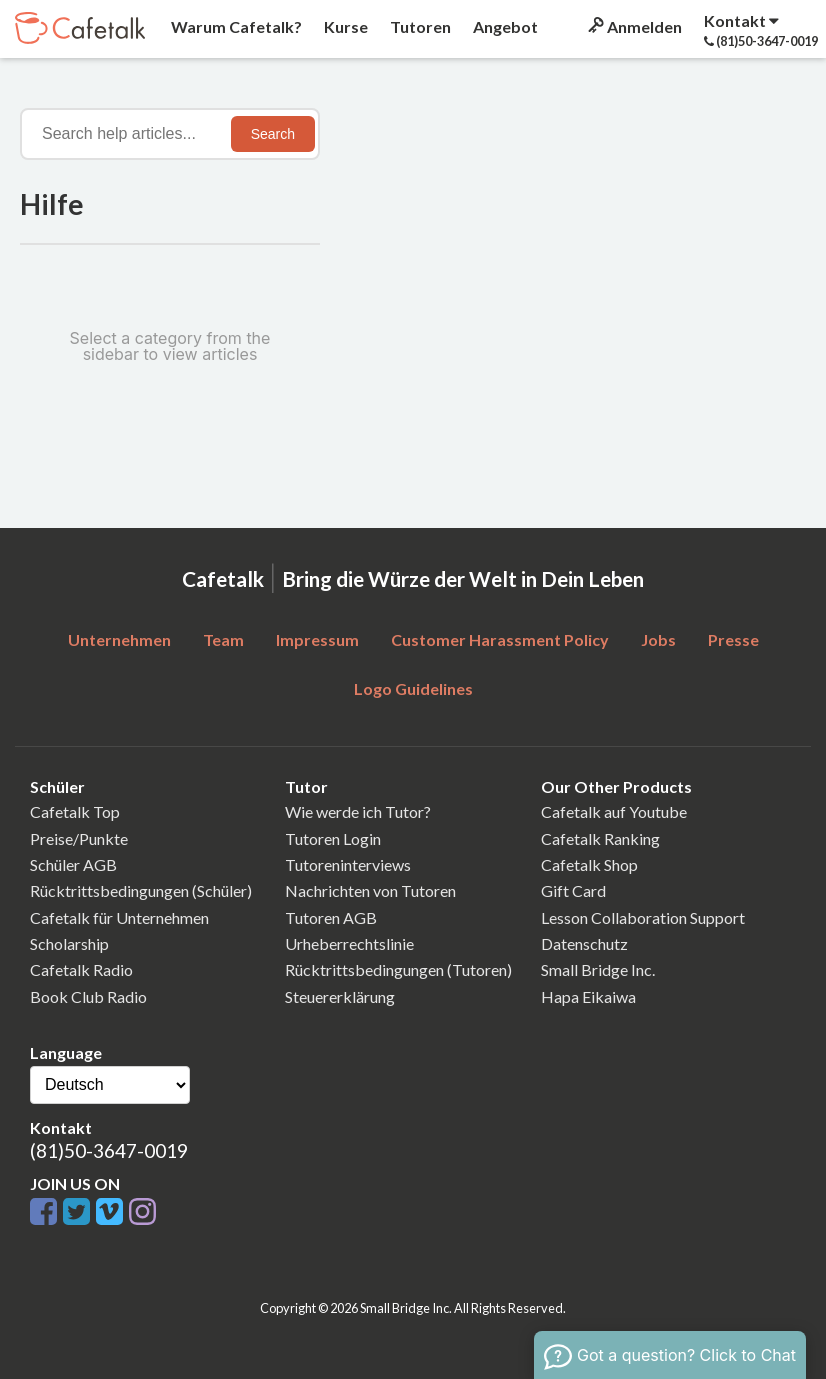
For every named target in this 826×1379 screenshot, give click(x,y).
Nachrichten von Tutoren (370, 890)
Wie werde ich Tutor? (358, 811)
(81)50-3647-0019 (109, 1150)
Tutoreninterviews (348, 864)
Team (223, 639)
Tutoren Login (333, 838)
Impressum (317, 639)
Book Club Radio (88, 996)
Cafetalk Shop (589, 864)
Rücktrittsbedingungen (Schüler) (141, 890)
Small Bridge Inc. (598, 969)
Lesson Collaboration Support (643, 917)
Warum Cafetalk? (235, 26)
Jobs (658, 639)
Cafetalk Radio (81, 969)
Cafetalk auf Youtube (614, 811)
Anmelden (633, 26)
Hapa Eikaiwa (588, 996)
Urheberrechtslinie (349, 943)
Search (273, 134)
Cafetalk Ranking (600, 838)
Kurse (344, 26)
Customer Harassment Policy (500, 639)
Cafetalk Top (75, 811)
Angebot (504, 26)
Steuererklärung (340, 996)
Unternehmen (119, 639)
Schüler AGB (73, 864)
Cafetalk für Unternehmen (119, 917)
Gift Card (573, 890)
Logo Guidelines (413, 688)
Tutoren (419, 26)
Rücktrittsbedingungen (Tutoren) (398, 969)
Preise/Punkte (79, 838)
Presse (733, 639)
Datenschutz (584, 943)
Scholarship (69, 943)
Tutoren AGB (331, 917)
